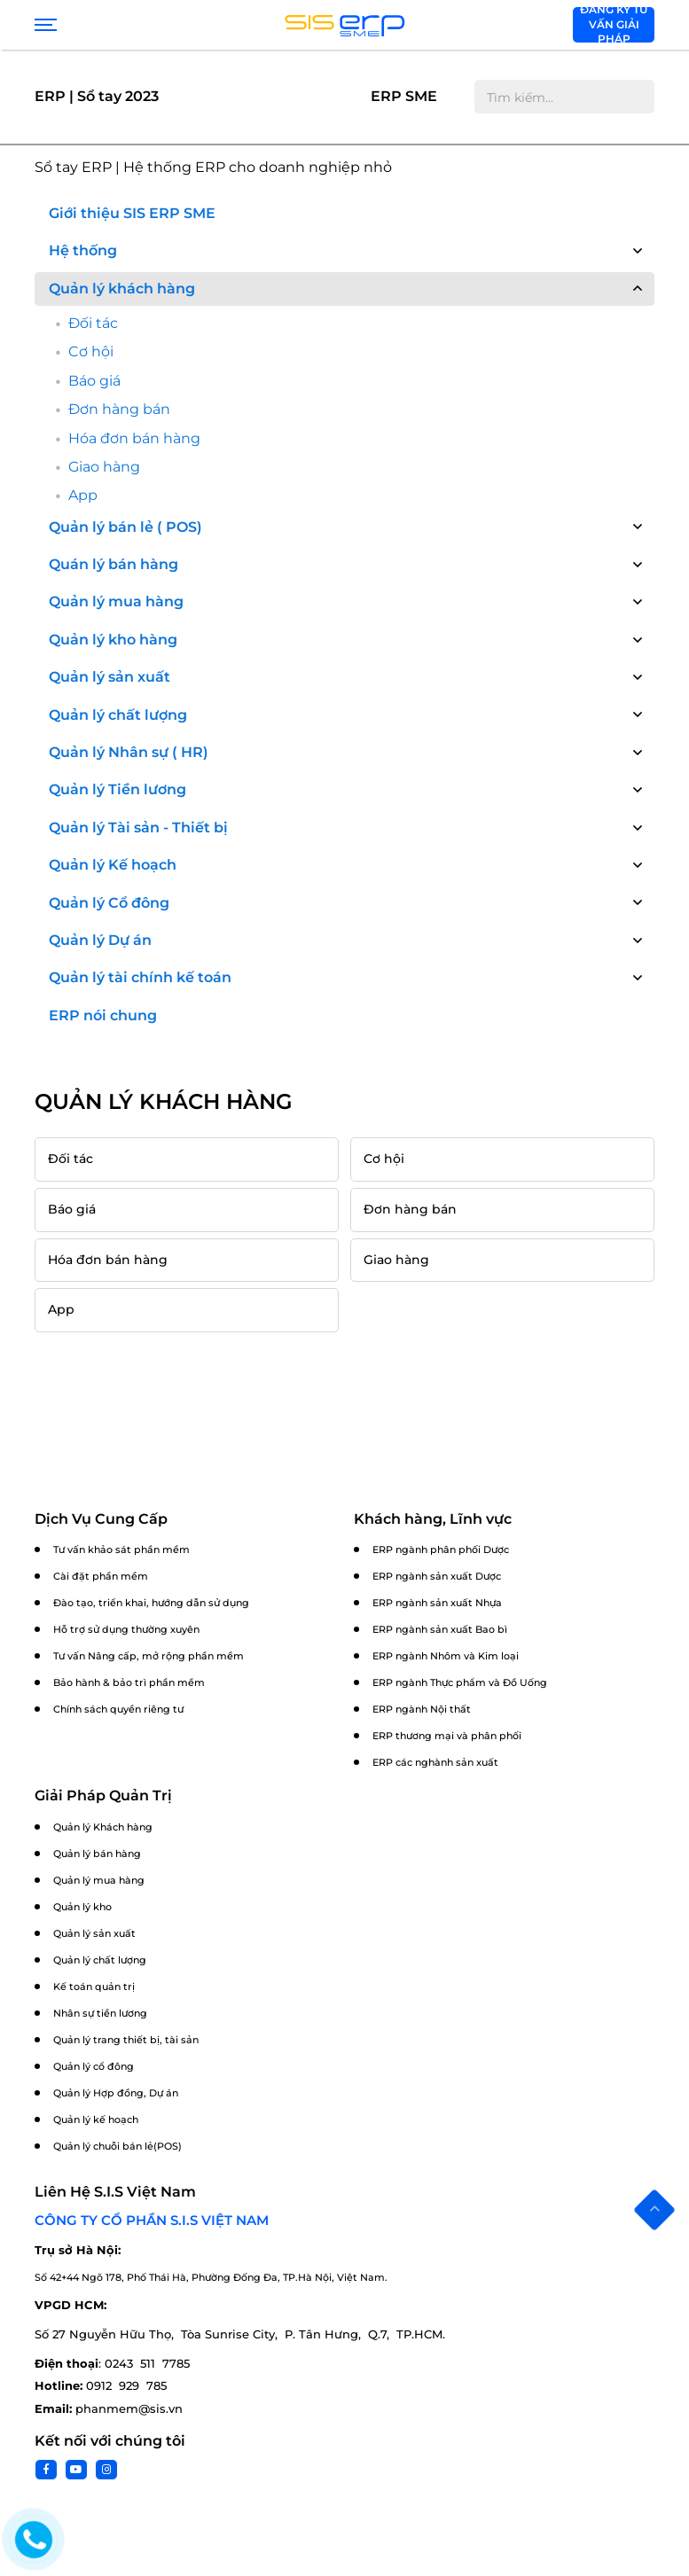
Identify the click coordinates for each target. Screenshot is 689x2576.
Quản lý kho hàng (113, 639)
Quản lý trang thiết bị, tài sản (126, 2039)
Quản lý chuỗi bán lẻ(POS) (117, 2146)
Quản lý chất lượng (118, 714)
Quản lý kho (82, 1907)
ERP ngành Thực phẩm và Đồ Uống (459, 1682)
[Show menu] (43, 25)
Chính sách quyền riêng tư (118, 1709)
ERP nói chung (103, 1015)
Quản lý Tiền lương (117, 789)
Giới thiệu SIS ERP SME (132, 213)
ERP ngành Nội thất (421, 1709)
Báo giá (94, 380)
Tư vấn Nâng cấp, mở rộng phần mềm (148, 1656)
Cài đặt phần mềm (100, 1576)
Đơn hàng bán (119, 409)
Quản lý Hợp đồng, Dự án (115, 2093)
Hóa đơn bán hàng (134, 438)
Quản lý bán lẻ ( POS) (125, 527)
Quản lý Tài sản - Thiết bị (138, 827)
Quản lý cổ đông (93, 2066)
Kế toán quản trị (94, 1986)
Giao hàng (104, 466)
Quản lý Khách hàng (103, 1827)
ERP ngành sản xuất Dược (436, 1576)
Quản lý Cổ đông (109, 902)
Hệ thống (83, 250)
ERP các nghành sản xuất (435, 1762)
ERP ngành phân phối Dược (440, 1549)
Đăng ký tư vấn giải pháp (613, 25)
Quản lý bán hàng (97, 1853)
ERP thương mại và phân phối (446, 1735)
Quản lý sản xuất (109, 676)
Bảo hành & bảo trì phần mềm (129, 1682)
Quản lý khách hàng (122, 288)
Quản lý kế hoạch (95, 2119)
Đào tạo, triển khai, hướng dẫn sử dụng (151, 1602)
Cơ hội (91, 351)
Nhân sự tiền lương (100, 2013)
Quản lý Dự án (100, 940)
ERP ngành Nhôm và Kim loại (445, 1656)
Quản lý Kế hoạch (112, 864)
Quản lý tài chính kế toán (140, 977)
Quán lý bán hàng (113, 564)
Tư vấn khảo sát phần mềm (121, 1549)
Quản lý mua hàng (116, 601)
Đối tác (93, 323)
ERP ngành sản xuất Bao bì (439, 1629)
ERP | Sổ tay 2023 (97, 96)
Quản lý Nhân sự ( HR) (128, 752)
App (83, 495)
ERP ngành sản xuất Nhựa (437, 1602)
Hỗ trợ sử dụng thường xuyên (126, 1629)
